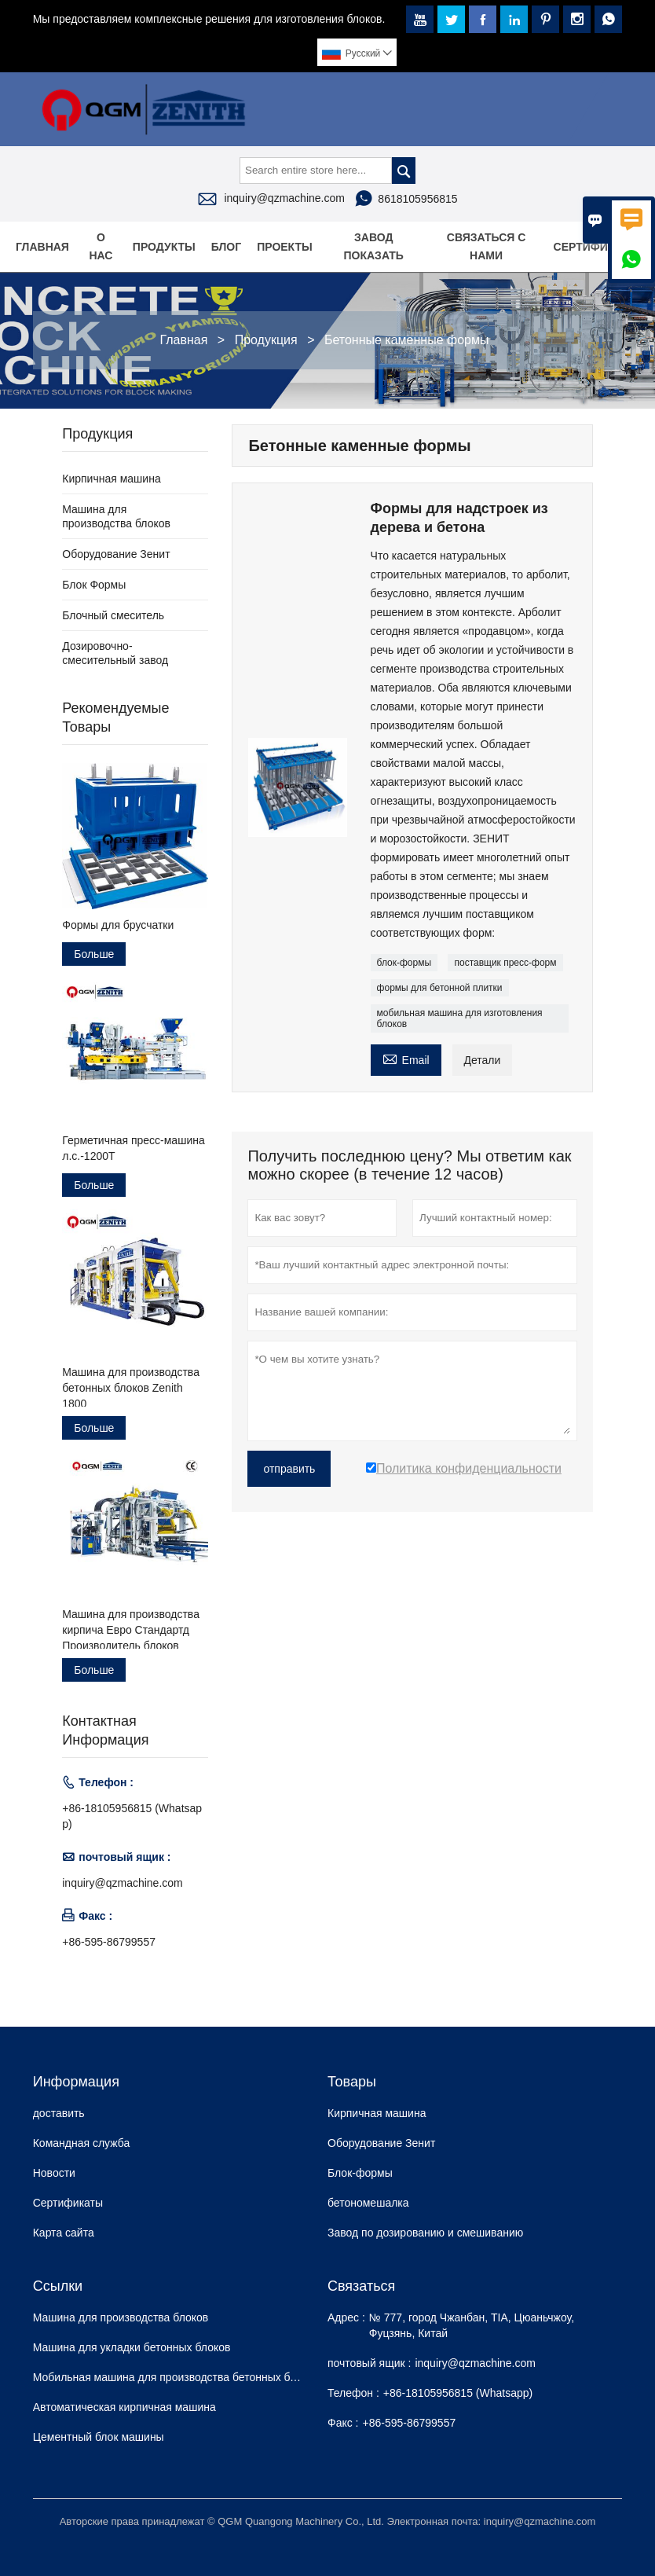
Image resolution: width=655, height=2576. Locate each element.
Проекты (285, 246)
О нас (100, 246)
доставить (59, 2113)
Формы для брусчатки (118, 925)
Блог (226, 246)
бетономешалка (368, 2202)
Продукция (266, 340)
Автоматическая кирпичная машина (124, 2407)
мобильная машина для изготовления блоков (460, 1018)
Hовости (54, 2173)
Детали (482, 1060)
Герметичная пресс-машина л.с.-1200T (133, 1148)
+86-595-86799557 (109, 1942)
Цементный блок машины (98, 2437)
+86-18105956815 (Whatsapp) (132, 1816)
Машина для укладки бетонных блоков (132, 2347)
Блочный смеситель (113, 615)
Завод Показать (374, 246)
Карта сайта (63, 2232)
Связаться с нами (486, 246)
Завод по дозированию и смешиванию (425, 2232)
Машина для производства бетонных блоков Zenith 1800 (130, 1388)
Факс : (343, 2422)
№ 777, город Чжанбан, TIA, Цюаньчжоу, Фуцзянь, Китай (471, 2325)
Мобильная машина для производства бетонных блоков (176, 2377)
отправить (289, 1468)
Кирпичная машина (111, 478)
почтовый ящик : (369, 2363)
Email (406, 1058)
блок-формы (404, 962)
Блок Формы (94, 584)
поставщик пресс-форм (505, 962)
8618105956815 (417, 199)
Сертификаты (596, 246)
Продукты (164, 246)
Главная (42, 246)
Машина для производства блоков (121, 2317)
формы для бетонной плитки (440, 987)
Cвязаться (361, 2286)
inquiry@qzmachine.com (284, 198)
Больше (94, 954)
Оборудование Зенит (116, 554)
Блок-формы (360, 2173)
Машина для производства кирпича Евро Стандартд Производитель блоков (130, 1630)
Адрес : (346, 2317)
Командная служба (81, 2143)
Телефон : (353, 2393)
